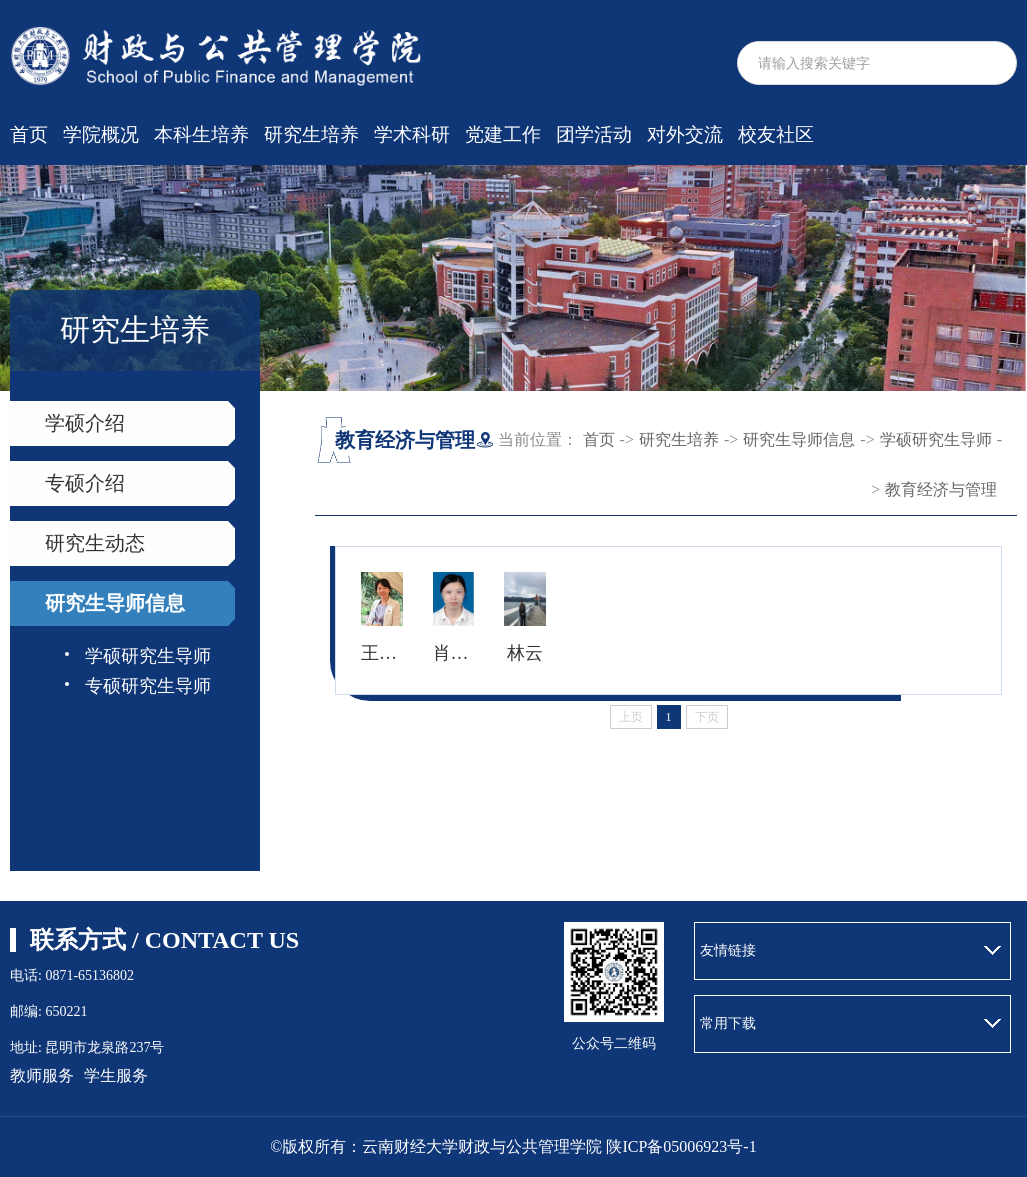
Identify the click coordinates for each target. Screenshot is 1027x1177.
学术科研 (412, 134)
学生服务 (116, 1075)
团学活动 (594, 134)
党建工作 (503, 134)
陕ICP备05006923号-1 (681, 1146)
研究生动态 (95, 543)
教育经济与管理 (941, 489)
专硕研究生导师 (148, 686)
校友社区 (776, 134)
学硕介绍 (85, 423)
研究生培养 (311, 134)
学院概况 (101, 134)
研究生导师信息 (115, 603)
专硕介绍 (85, 483)
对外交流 (685, 134)
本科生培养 (201, 134)
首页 (29, 134)
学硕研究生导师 (148, 656)
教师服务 (42, 1075)
